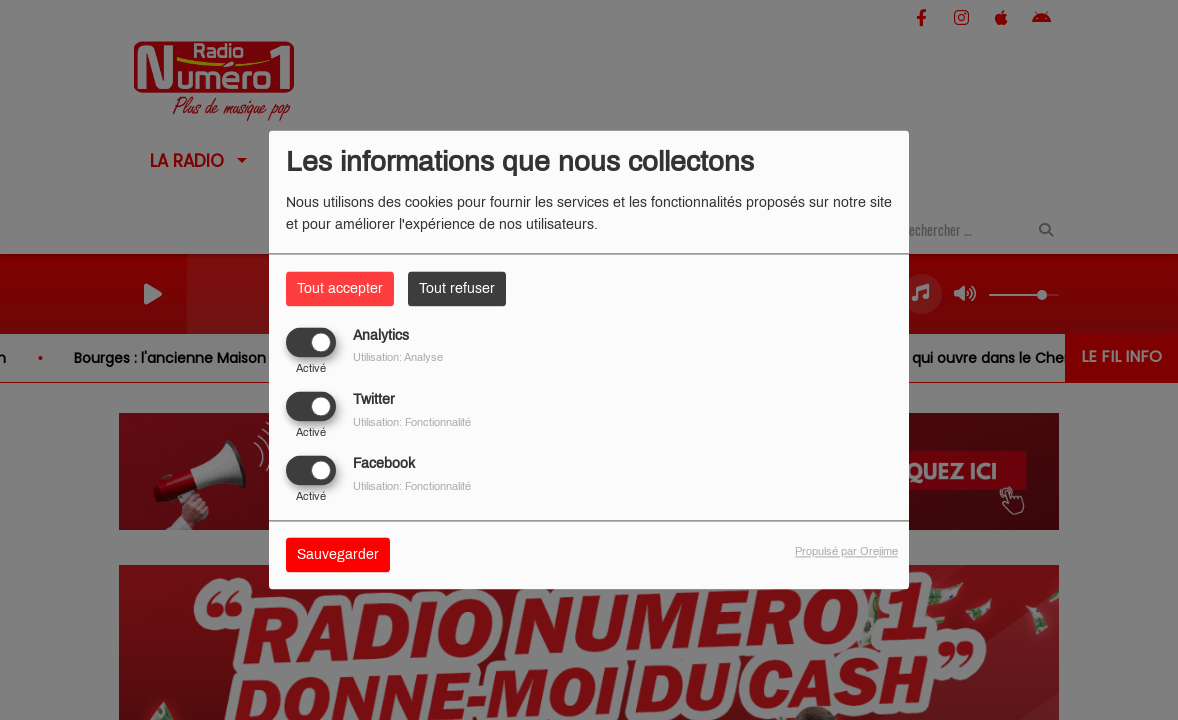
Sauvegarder (338, 555)
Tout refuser (457, 288)
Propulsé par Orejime (846, 552)
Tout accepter (340, 288)
